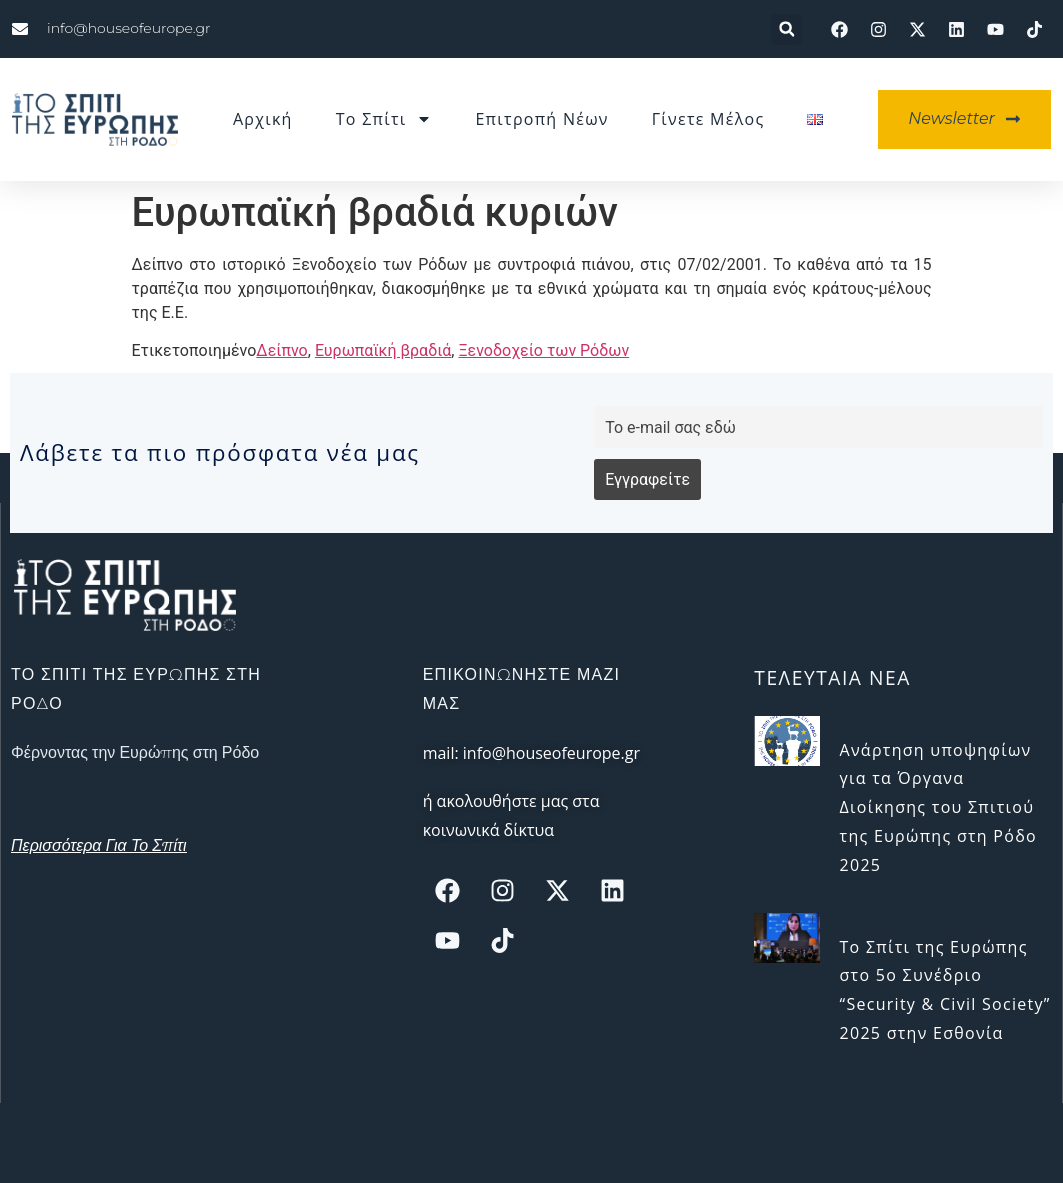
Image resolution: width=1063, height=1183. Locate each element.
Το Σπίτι (384, 119)
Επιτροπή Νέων (541, 119)
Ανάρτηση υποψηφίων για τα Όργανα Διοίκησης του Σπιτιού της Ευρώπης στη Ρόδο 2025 (938, 807)
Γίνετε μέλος (708, 119)
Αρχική (263, 119)
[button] (786, 29)
